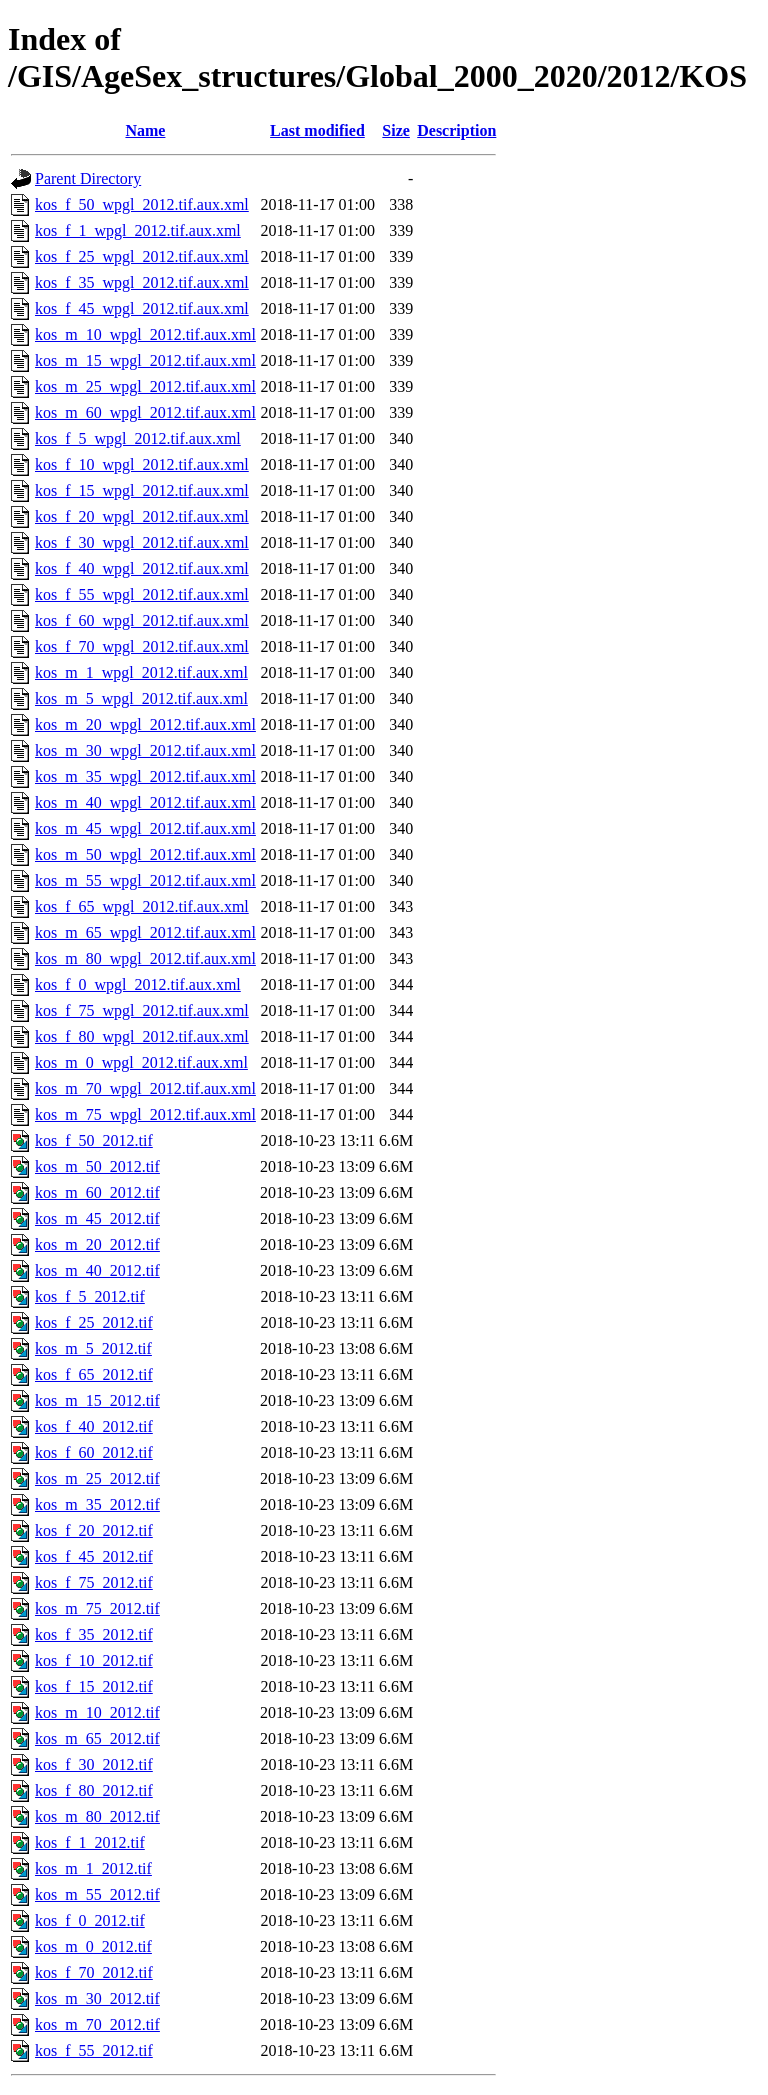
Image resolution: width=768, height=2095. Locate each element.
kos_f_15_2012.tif (94, 1686)
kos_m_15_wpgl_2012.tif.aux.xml (145, 360)
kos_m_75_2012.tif (97, 1608)
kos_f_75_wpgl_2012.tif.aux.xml (142, 1010)
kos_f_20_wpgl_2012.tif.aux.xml (142, 516)
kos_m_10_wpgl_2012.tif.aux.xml (145, 334)
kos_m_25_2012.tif (97, 1478)
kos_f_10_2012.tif (94, 1660)
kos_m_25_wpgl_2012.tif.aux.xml (145, 386)
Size (396, 130)
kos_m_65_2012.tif (97, 1738)
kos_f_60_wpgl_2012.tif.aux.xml (142, 620)
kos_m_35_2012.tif (97, 1504)
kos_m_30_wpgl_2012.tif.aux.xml (145, 750)
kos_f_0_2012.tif (90, 1920)
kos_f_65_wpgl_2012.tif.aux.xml (142, 906)
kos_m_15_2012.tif (97, 1400)
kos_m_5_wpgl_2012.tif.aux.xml (141, 698)
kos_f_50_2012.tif (94, 1140)
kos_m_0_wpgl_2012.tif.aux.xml (141, 1062)
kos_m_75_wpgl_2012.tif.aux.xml (145, 1114)
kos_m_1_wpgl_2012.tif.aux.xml (141, 672)
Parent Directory (88, 178)
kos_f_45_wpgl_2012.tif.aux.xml (142, 308)
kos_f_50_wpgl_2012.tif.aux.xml (142, 204)
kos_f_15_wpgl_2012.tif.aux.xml (142, 490)
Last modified (317, 130)
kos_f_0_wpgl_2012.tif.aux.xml (138, 984)
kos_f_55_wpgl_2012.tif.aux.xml (142, 594)
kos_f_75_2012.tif (94, 1582)
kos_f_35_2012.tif (94, 1634)
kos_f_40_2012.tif (94, 1426)
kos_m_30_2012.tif (97, 1998)
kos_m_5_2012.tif (93, 1348)
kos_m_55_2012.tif (97, 1894)
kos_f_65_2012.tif (94, 1374)
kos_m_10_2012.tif (97, 1712)
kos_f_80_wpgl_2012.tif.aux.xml (142, 1036)
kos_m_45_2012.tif (97, 1218)
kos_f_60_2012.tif (94, 1452)
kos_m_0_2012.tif (93, 1946)
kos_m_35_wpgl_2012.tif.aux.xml (145, 776)
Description (456, 130)
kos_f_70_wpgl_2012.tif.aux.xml (142, 646)
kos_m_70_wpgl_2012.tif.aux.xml (145, 1088)
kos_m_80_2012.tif (97, 1816)
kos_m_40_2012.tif (97, 1270)
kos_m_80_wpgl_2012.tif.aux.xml (145, 958)
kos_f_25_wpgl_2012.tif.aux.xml (142, 256)
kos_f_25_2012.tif (94, 1322)
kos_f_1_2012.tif (90, 1842)
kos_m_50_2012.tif (97, 1166)
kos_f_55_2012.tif (94, 2050)
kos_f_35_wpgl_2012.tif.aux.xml (142, 282)
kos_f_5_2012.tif (90, 1296)
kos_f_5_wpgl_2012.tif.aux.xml (138, 438)
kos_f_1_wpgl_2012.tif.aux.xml (138, 230)
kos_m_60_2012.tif (97, 1192)
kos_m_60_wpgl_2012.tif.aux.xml (145, 412)
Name (145, 130)
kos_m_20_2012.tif (97, 1244)
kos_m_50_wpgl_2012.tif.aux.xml (145, 854)
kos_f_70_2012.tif (94, 1972)
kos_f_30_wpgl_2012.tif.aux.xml (142, 542)
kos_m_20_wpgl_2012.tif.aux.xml (145, 724)
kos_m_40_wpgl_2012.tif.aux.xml (145, 802)
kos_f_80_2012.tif (94, 1790)
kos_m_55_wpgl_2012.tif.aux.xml (145, 880)
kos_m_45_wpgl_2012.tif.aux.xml (145, 828)
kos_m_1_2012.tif (93, 1868)
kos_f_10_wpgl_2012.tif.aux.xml (142, 464)
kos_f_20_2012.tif (94, 1530)
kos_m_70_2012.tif (97, 2024)
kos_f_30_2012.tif (94, 1764)
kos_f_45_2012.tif (94, 1556)
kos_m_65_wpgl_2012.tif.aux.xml (145, 932)
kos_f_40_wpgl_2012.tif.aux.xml (142, 568)
